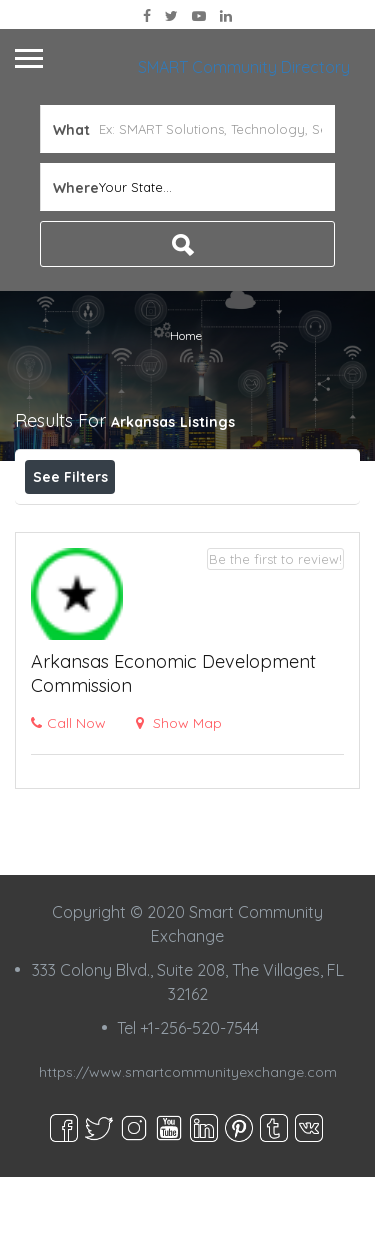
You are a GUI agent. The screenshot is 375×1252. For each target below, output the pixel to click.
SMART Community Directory (244, 67)
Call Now (68, 798)
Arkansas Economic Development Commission (173, 748)
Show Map (179, 798)
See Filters (70, 477)
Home (186, 335)
